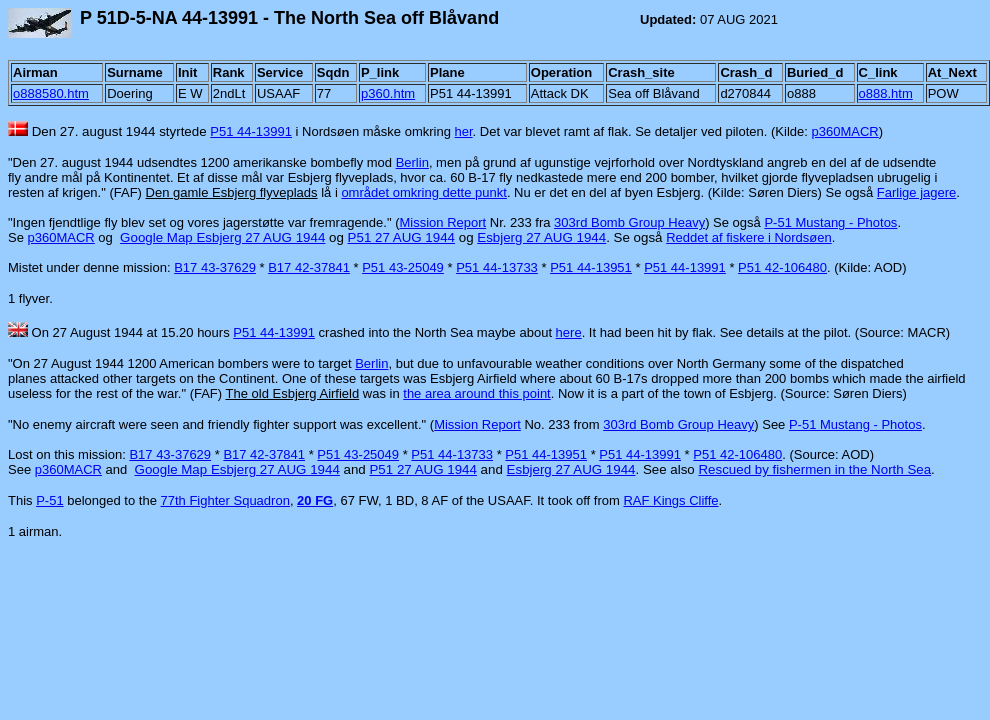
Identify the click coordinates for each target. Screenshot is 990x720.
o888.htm (886, 93)
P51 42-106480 (782, 267)
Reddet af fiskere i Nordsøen (748, 237)
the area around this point (476, 393)
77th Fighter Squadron (225, 500)
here (569, 332)
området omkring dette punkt (423, 192)
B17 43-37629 (215, 267)
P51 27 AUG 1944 (401, 237)
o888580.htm (51, 93)
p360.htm (388, 93)
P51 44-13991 (251, 131)
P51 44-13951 (591, 267)
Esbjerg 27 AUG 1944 (541, 237)
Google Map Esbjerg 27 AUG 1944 (222, 237)
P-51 (49, 500)
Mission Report (442, 222)
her (464, 131)
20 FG (315, 500)
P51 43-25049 (403, 267)
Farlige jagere (917, 192)
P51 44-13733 (497, 267)
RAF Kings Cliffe (670, 500)
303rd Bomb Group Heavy (629, 222)
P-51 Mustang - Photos (830, 222)
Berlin (412, 162)
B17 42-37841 (309, 267)
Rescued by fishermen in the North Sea (814, 469)
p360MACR (845, 131)
